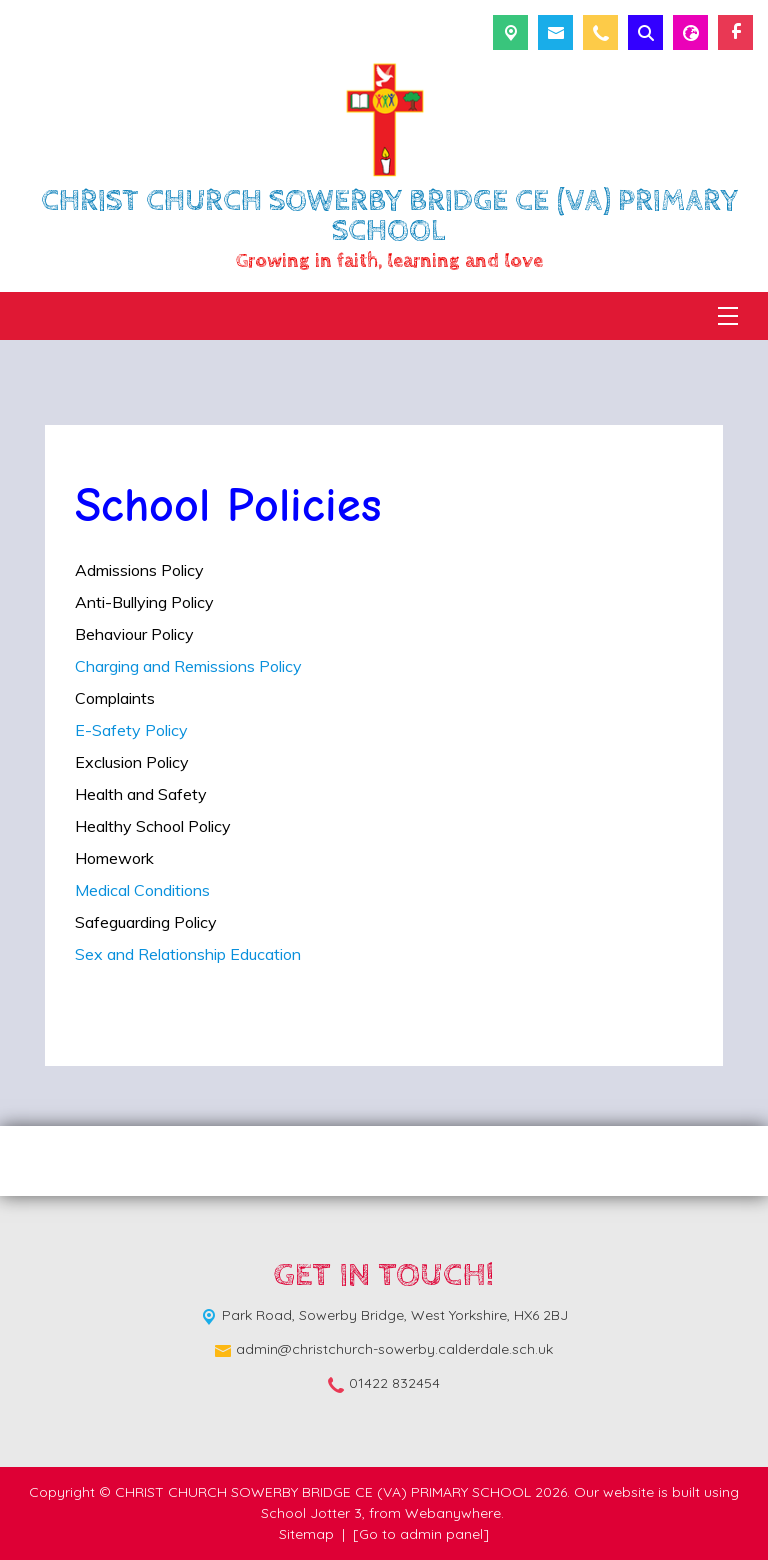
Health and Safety (141, 794)
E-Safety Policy (131, 730)
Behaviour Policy (134, 634)
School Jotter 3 (311, 1513)
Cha (89, 666)
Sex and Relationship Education (188, 954)
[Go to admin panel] (421, 1534)
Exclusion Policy (132, 762)
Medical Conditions (144, 890)
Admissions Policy (139, 570)
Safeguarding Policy (146, 922)
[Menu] (728, 316)
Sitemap (306, 1534)
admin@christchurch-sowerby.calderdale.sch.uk (394, 1349)
